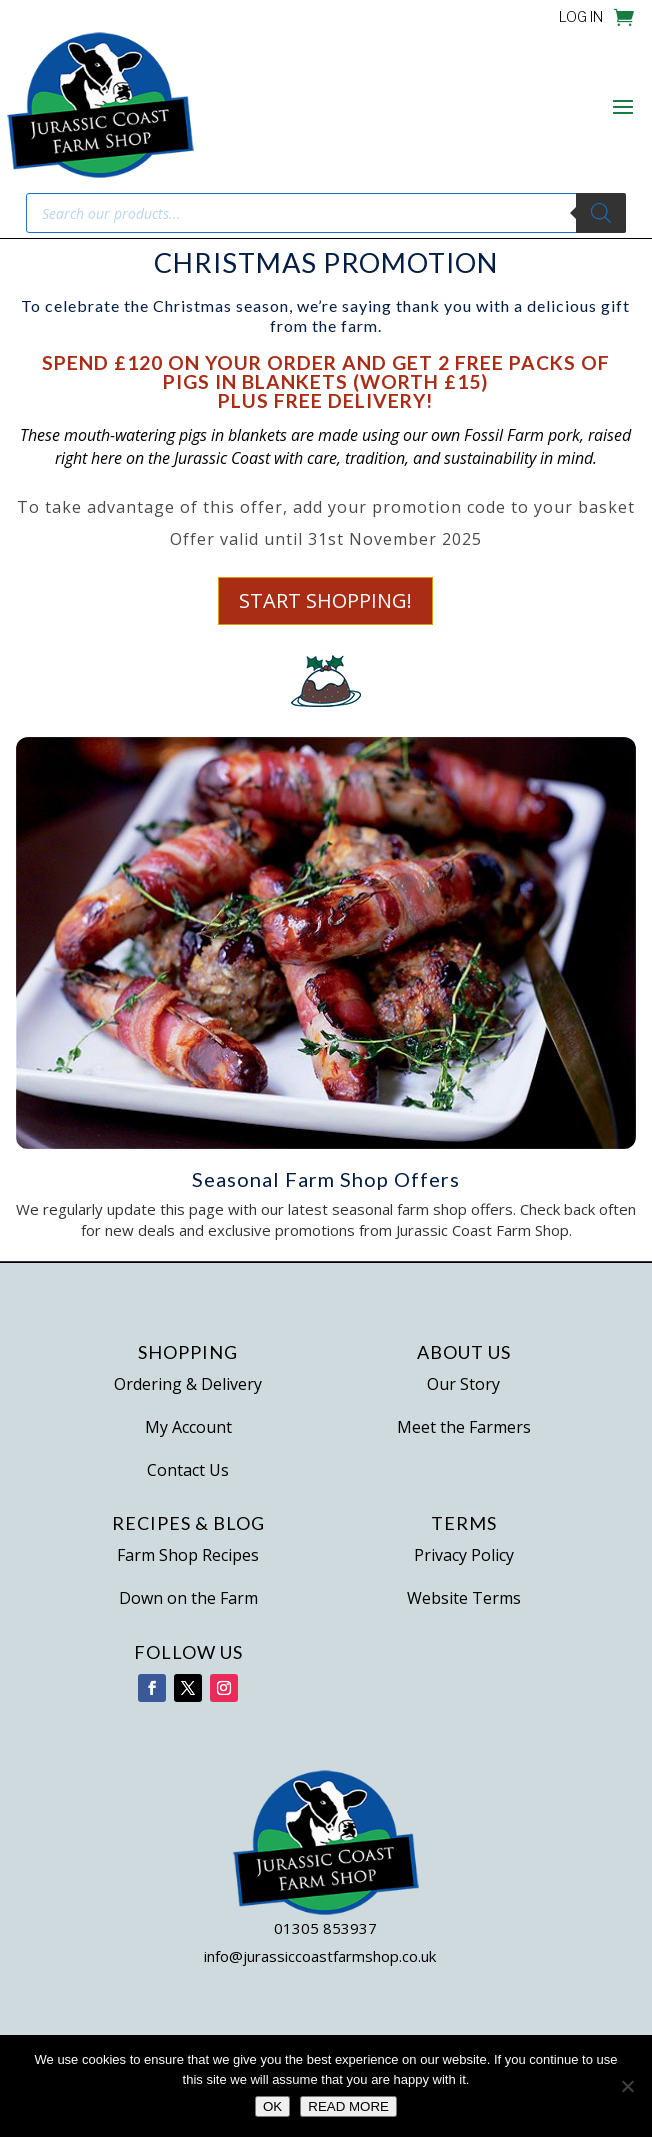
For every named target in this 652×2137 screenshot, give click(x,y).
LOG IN (581, 17)
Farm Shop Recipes (188, 1555)
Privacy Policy (464, 1555)
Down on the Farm (188, 1598)
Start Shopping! (326, 600)
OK (272, 2106)
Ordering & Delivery (188, 1384)
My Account (188, 1427)
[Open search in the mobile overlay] (326, 213)
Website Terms (464, 1598)
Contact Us (188, 1470)
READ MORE (348, 2106)
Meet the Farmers (464, 1427)
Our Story (463, 1384)
